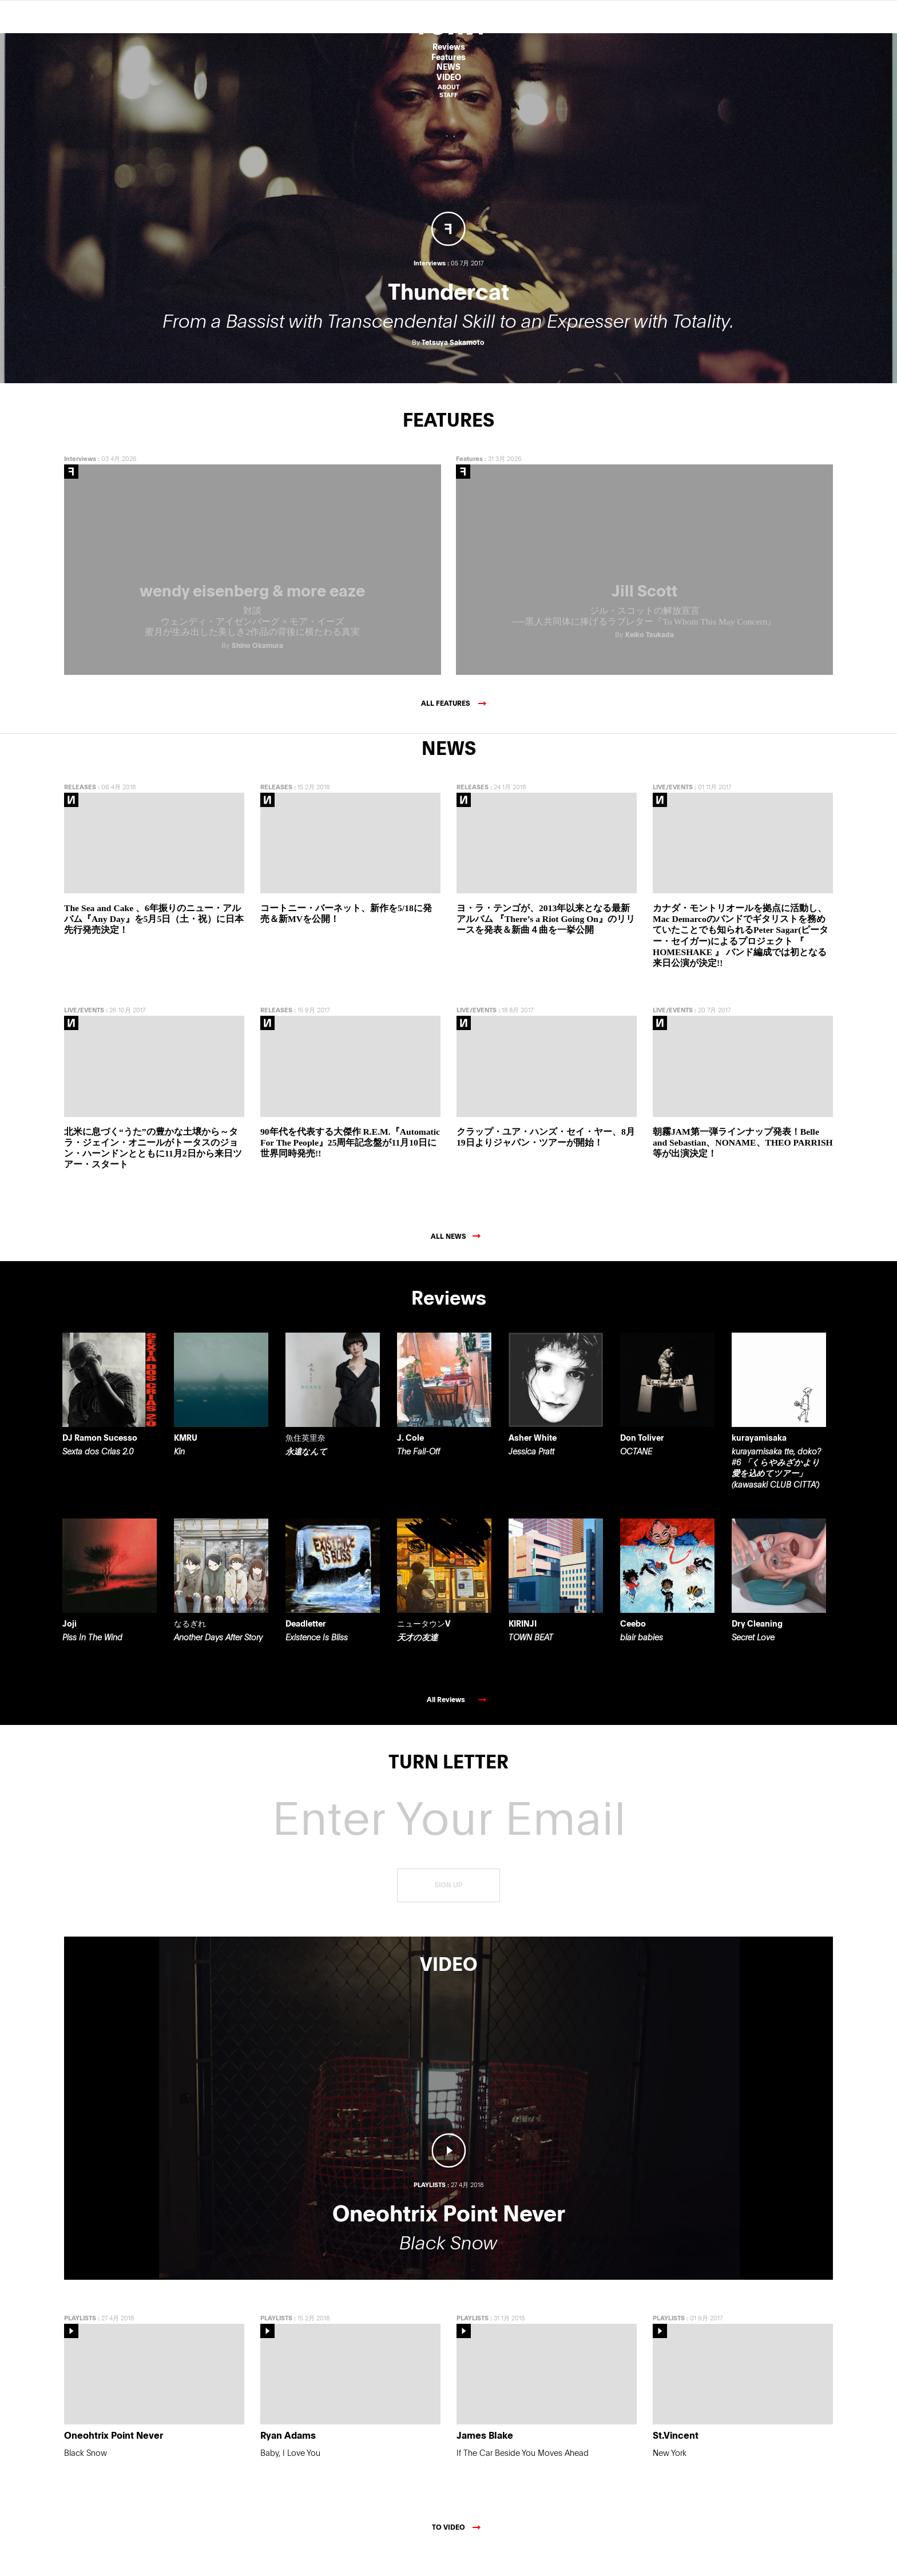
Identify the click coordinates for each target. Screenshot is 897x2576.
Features (448, 56)
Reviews (448, 46)
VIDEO (448, 76)
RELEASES (80, 809)
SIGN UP (448, 1909)
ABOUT (448, 86)
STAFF (448, 94)
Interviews (80, 481)
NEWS (448, 66)
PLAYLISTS (80, 2340)
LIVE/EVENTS (673, 809)
